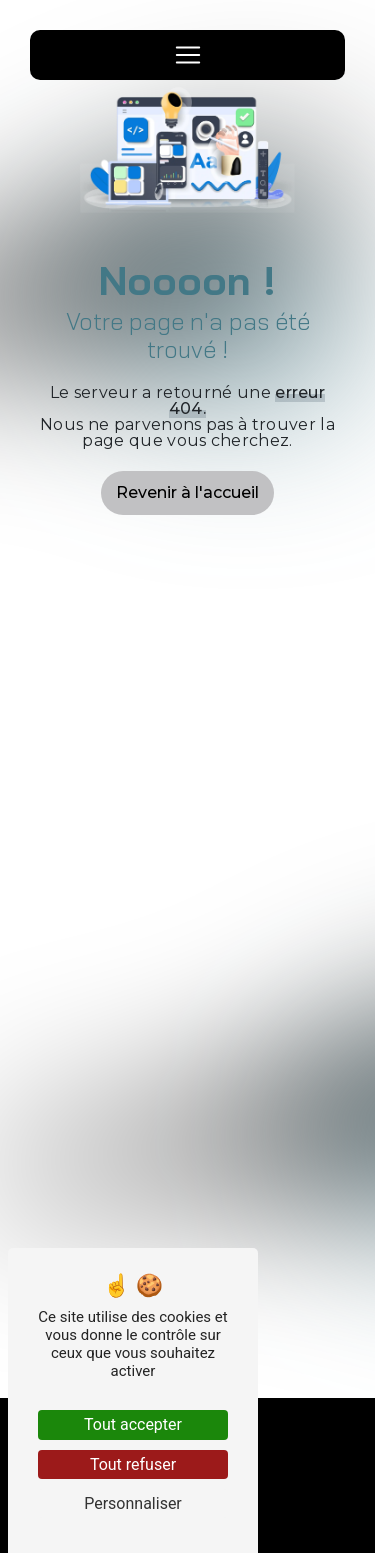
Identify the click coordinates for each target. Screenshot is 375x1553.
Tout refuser (133, 1464)
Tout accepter (133, 1424)
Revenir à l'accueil (187, 492)
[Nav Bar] (188, 55)
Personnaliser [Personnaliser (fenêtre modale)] (133, 1503)
